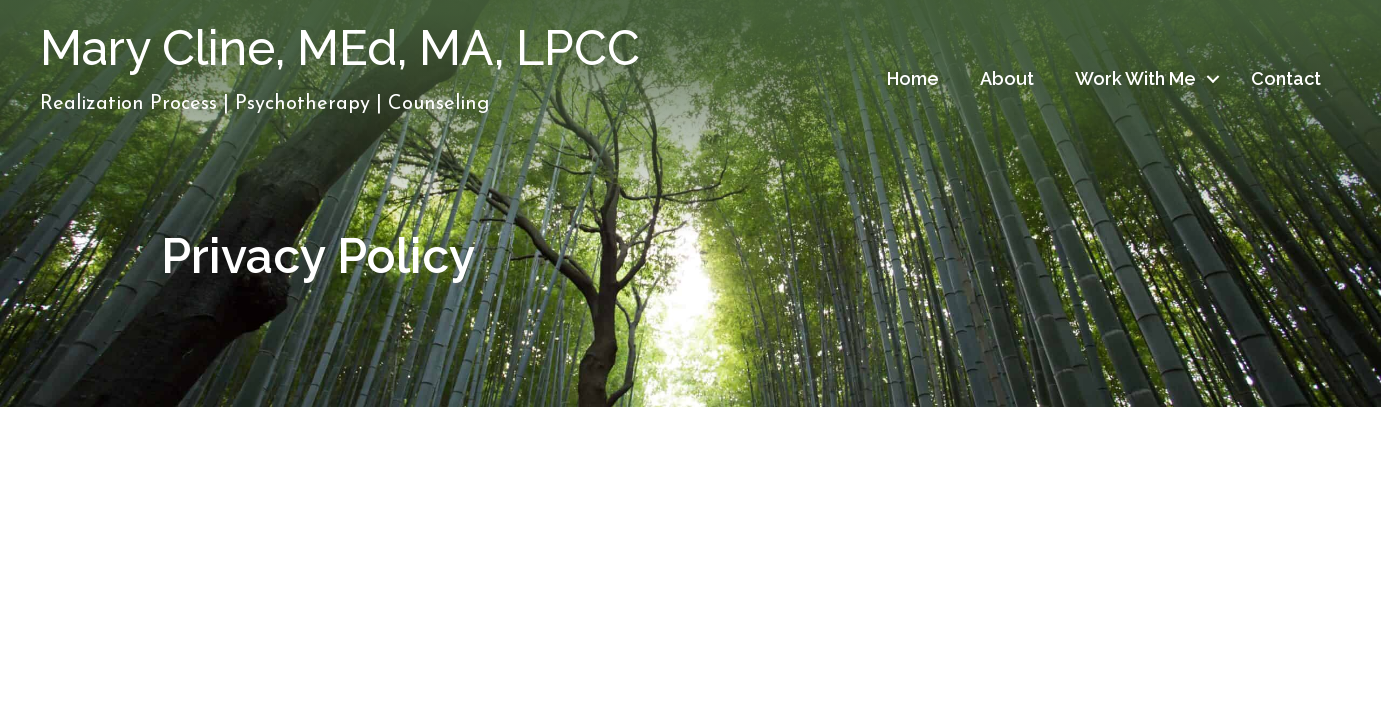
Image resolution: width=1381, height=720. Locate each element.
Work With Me (1135, 78)
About (1007, 78)
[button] (1213, 79)
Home (913, 78)
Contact (1286, 78)
